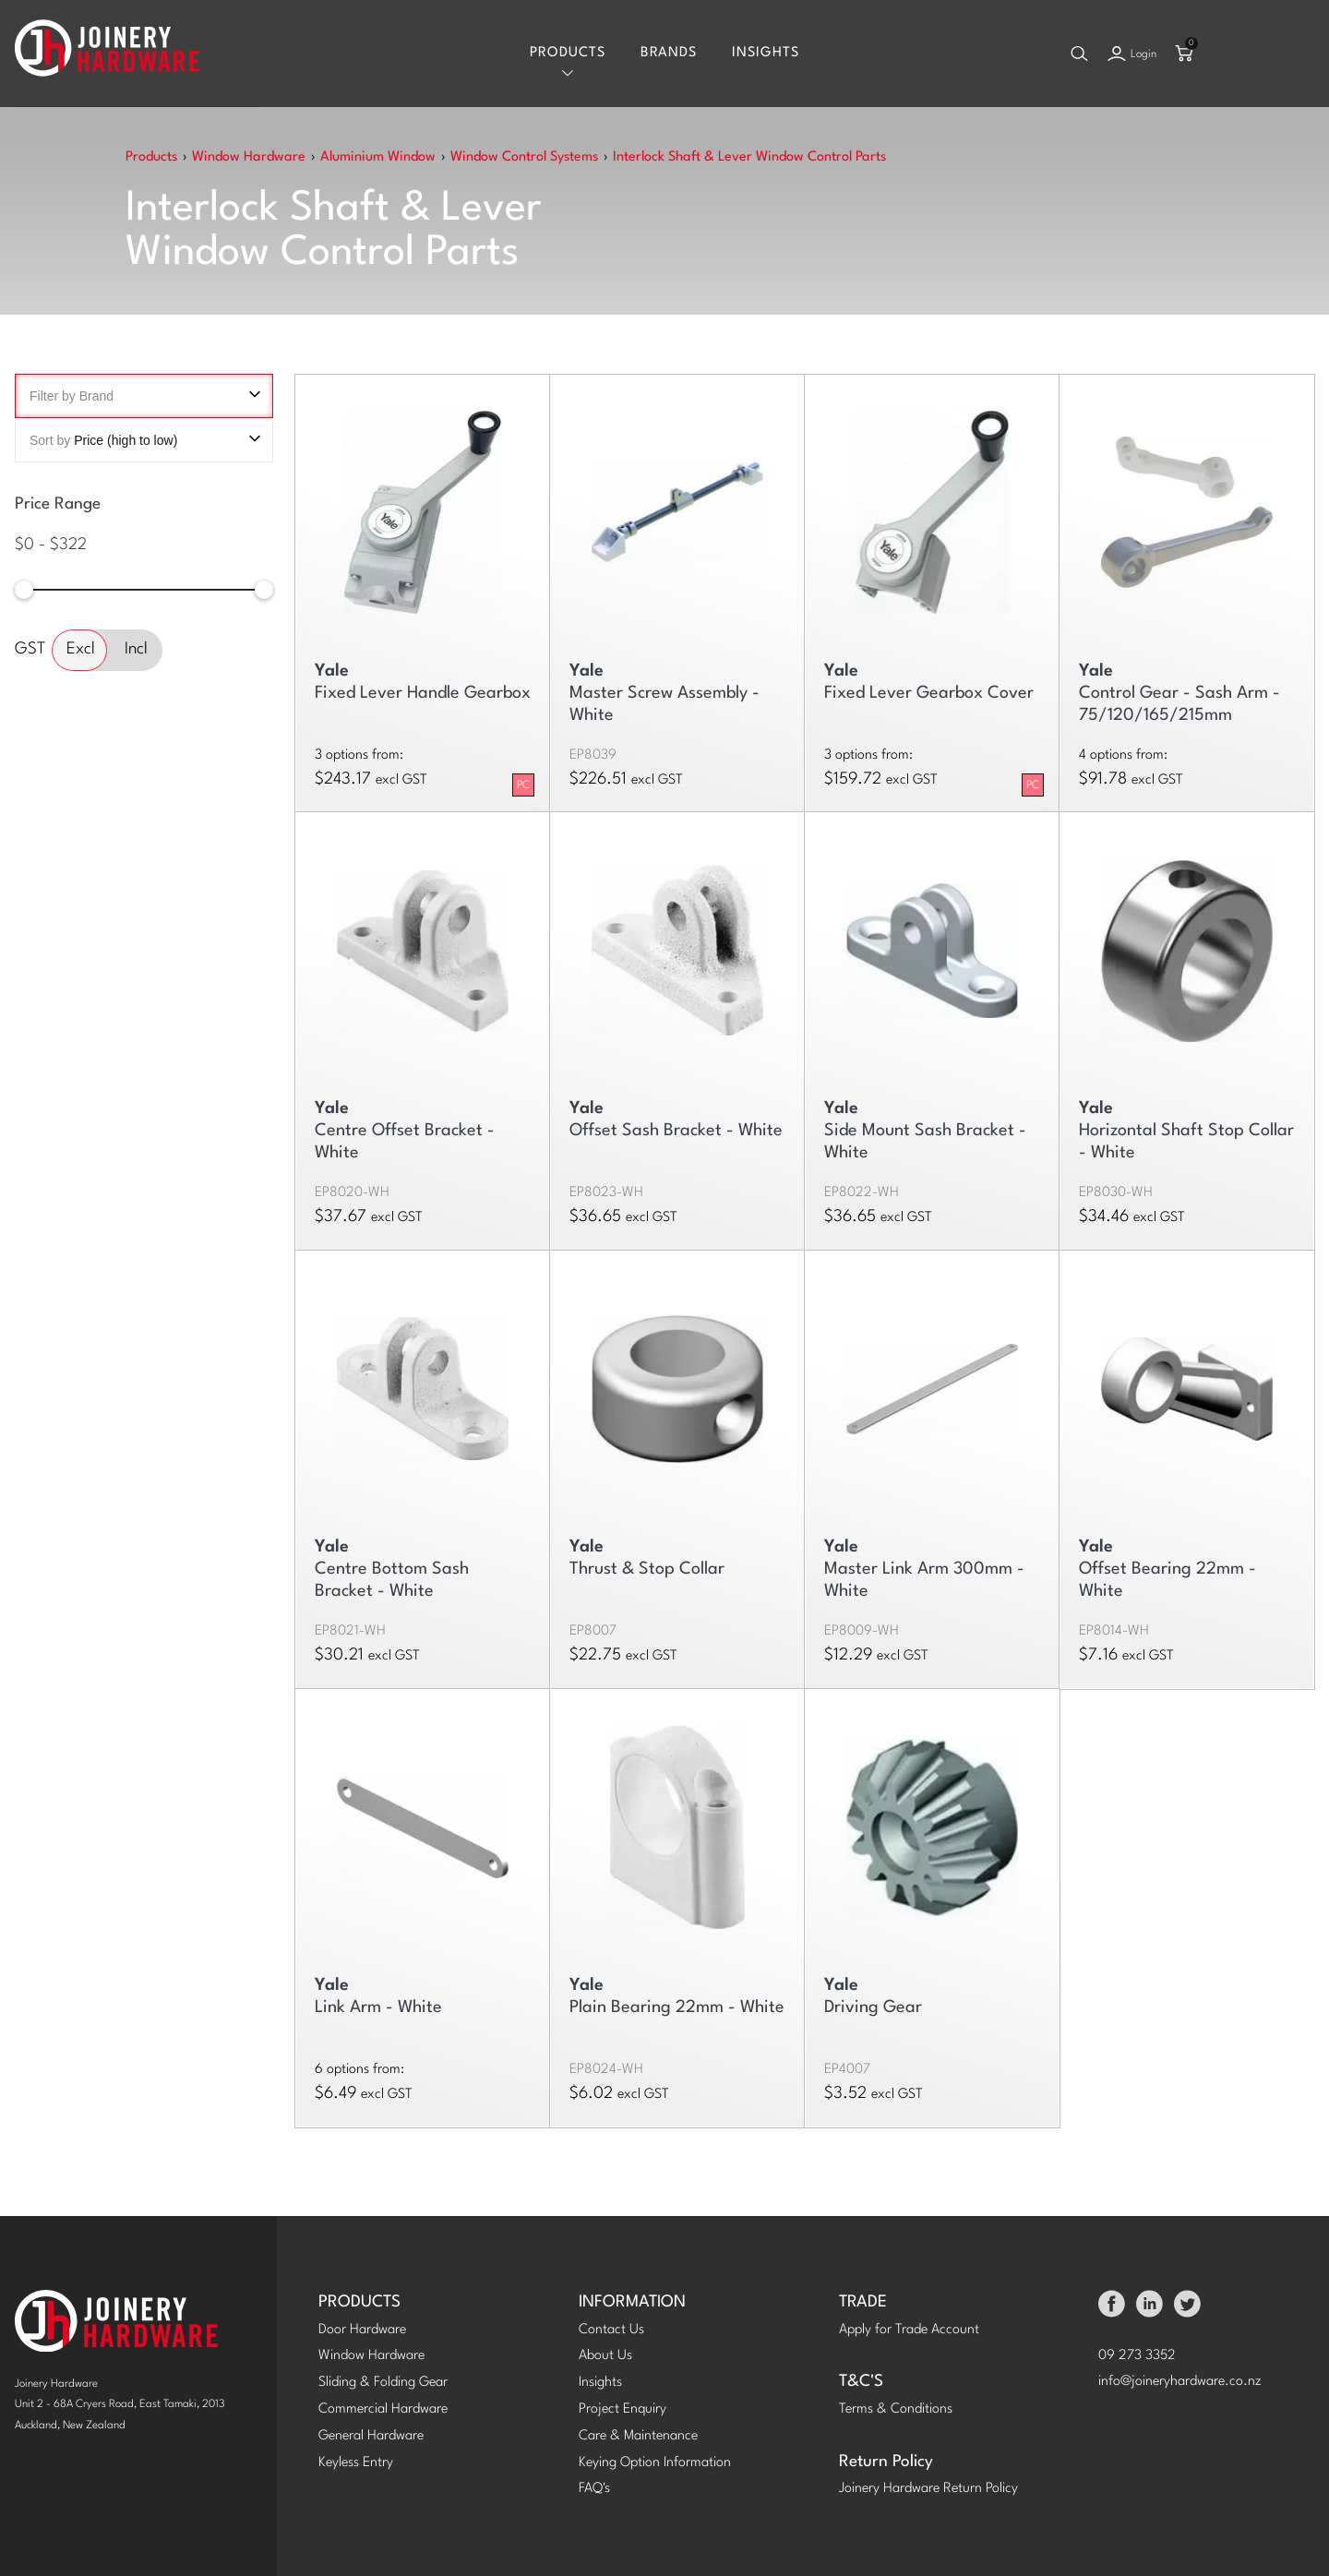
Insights (765, 53)
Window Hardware (371, 2356)
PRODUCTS (359, 2302)
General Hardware (371, 2436)
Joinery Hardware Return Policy (928, 2489)
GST (30, 649)
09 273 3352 (1137, 2356)
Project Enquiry (622, 2409)
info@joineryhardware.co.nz (1180, 2382)
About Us (605, 2356)
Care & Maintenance (638, 2436)
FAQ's (594, 2489)
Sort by (144, 440)
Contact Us (611, 2330)
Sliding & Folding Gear (383, 2383)
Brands (669, 53)
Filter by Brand (144, 396)
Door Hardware (362, 2330)
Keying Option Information (655, 2463)
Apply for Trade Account (909, 2330)
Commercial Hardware (383, 2409)
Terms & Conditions (895, 2409)
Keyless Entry (355, 2463)
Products (567, 53)
